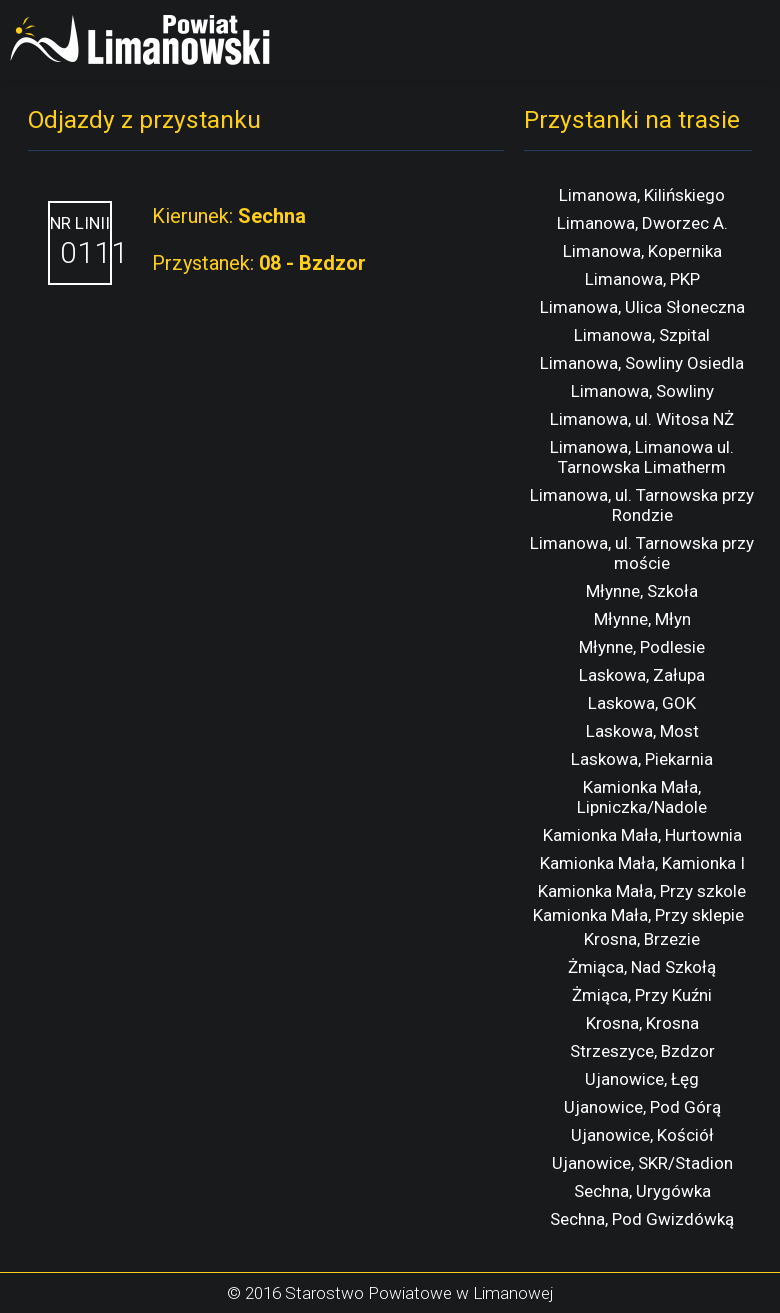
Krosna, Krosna (642, 1023)
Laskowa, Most (642, 731)
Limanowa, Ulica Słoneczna (642, 307)
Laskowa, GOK (642, 703)
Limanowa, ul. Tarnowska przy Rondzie (642, 505)
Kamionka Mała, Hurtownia (642, 835)
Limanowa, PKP (642, 279)
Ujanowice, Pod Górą (642, 1107)
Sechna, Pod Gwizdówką (642, 1219)
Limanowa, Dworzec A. (642, 223)
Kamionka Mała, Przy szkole (642, 891)
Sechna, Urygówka (642, 1191)
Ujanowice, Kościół (642, 1135)
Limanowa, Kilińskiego (642, 195)
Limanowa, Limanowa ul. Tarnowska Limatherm (642, 457)
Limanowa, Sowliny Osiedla (642, 363)
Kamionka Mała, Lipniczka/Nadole (642, 797)
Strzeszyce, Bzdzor (642, 1051)
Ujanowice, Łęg (642, 1079)
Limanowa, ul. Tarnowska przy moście (642, 553)
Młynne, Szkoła (642, 591)
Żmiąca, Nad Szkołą (642, 967)
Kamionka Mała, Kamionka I (642, 863)
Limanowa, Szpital (642, 335)
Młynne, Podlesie (642, 647)
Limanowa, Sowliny (642, 391)
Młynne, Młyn (642, 619)
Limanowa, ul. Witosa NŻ (642, 419)
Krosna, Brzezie (642, 939)
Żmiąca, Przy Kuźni (642, 995)
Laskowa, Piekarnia (642, 759)
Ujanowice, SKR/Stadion (642, 1163)
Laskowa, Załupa (642, 675)
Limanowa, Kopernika (642, 251)
